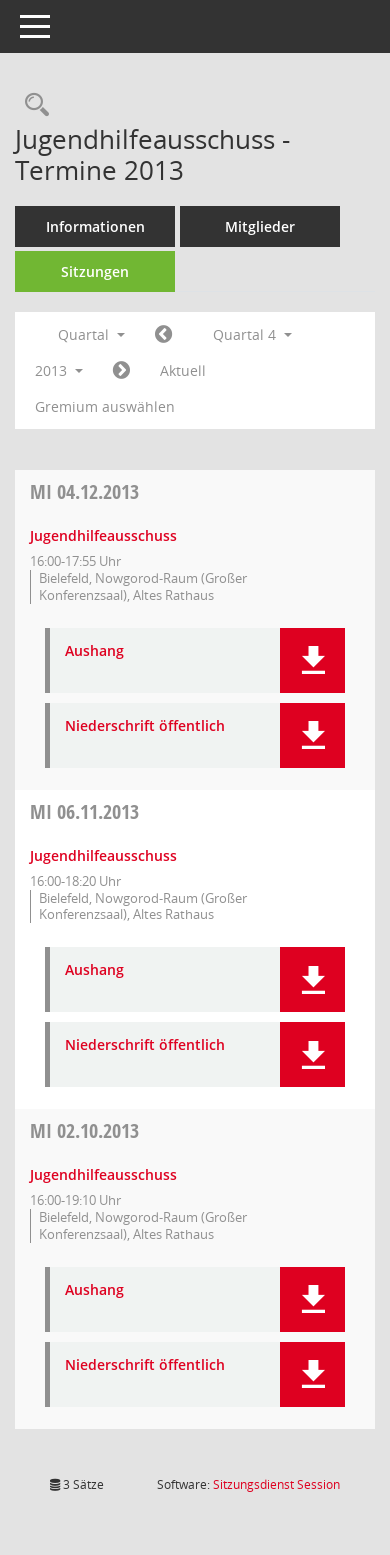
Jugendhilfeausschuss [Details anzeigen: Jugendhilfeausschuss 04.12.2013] (103, 535)
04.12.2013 (84, 491)
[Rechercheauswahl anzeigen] (32, 105)
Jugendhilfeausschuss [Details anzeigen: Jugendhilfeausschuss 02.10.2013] (103, 1174)
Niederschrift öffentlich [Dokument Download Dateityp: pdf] (145, 726)
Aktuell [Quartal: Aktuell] (183, 370)
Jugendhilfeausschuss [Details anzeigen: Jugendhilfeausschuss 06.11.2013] (103, 855)
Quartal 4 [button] (252, 334)
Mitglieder (260, 226)
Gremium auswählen (105, 406)
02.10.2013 (84, 1130)
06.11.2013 (84, 811)
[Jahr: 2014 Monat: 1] (121, 371)
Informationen (95, 226)
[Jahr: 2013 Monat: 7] (163, 335)
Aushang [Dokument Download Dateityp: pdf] (94, 651)
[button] (312, 660)
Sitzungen (95, 271)
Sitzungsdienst (276, 1484)
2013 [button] (59, 370)
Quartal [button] (91, 334)
